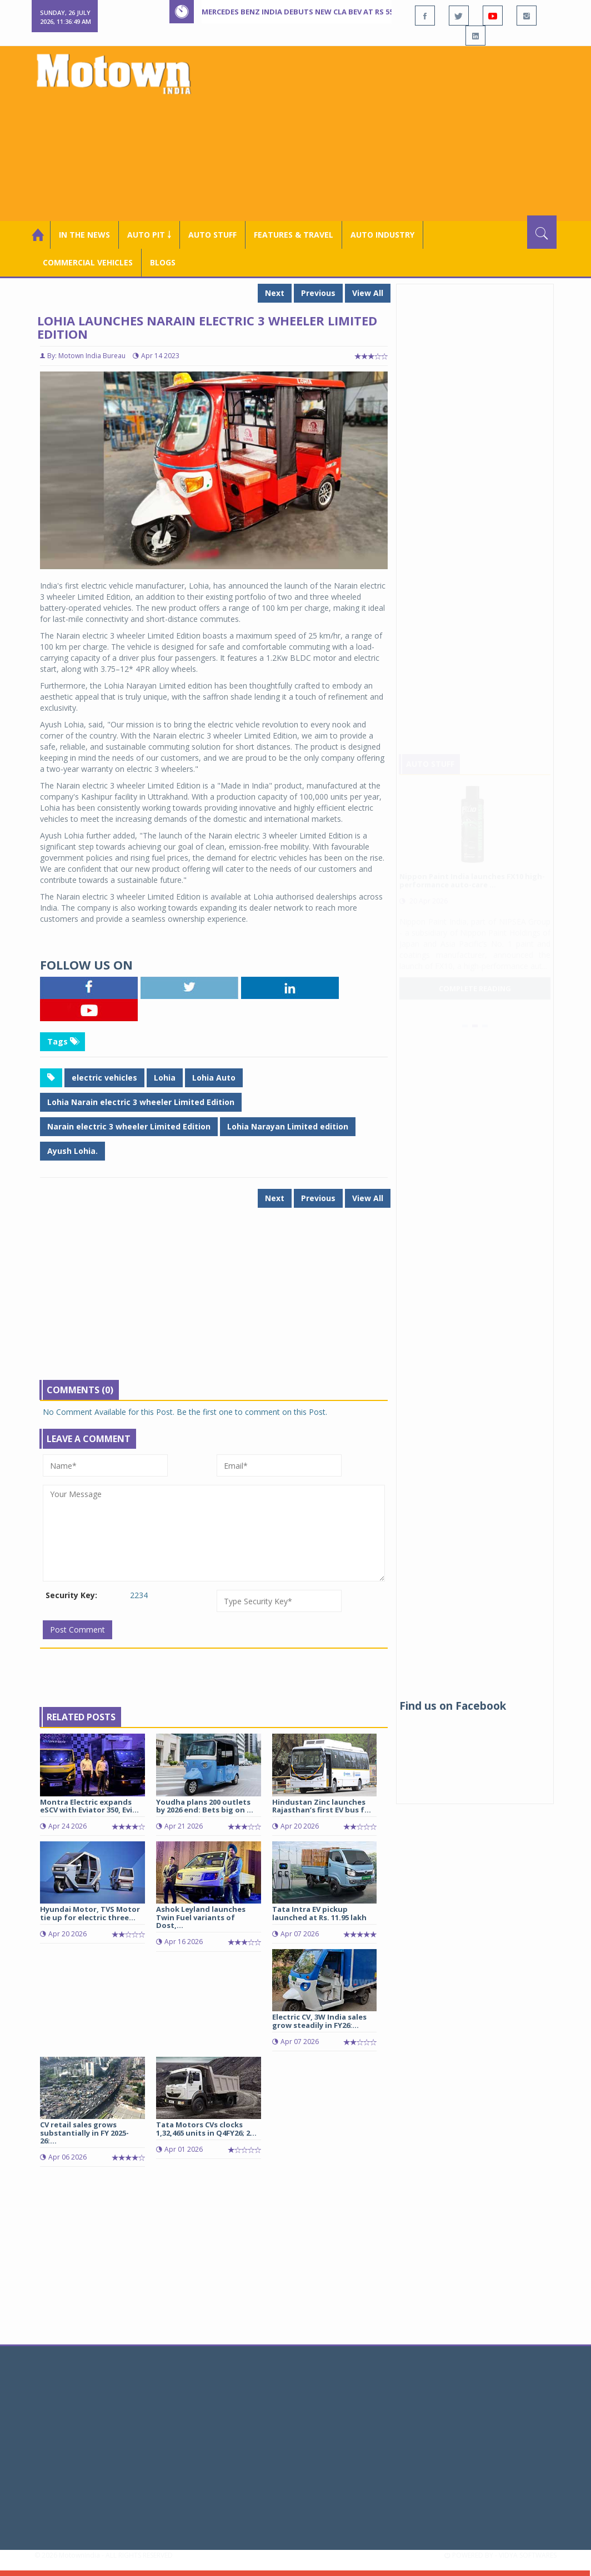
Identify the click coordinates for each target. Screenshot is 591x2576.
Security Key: (71, 1595)
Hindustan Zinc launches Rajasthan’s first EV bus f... (321, 1806)
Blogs (163, 262)
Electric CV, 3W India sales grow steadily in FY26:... (319, 2021)
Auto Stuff (212, 234)
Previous (318, 293)
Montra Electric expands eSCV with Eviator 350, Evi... (89, 1806)
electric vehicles (104, 1077)
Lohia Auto (214, 1077)
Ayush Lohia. (72, 1151)
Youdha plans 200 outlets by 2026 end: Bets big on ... (204, 1806)
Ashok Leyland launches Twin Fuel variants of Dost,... (201, 1917)
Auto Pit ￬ (149, 234)
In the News (84, 234)
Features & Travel (293, 234)
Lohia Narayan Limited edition (287, 1126)
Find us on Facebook (452, 1706)
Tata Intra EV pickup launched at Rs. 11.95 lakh (319, 1913)
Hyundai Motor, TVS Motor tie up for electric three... (90, 1913)
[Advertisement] (394, 132)
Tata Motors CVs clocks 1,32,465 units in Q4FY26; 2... (206, 2128)
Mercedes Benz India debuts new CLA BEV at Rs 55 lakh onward (325, 12)
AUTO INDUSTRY (382, 234)
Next (274, 293)
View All (367, 293)
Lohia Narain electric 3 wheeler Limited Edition (140, 1102)
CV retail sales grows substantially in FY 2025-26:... (84, 2133)
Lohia (165, 1077)
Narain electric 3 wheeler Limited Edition (129, 1126)
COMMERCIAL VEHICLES (88, 262)
